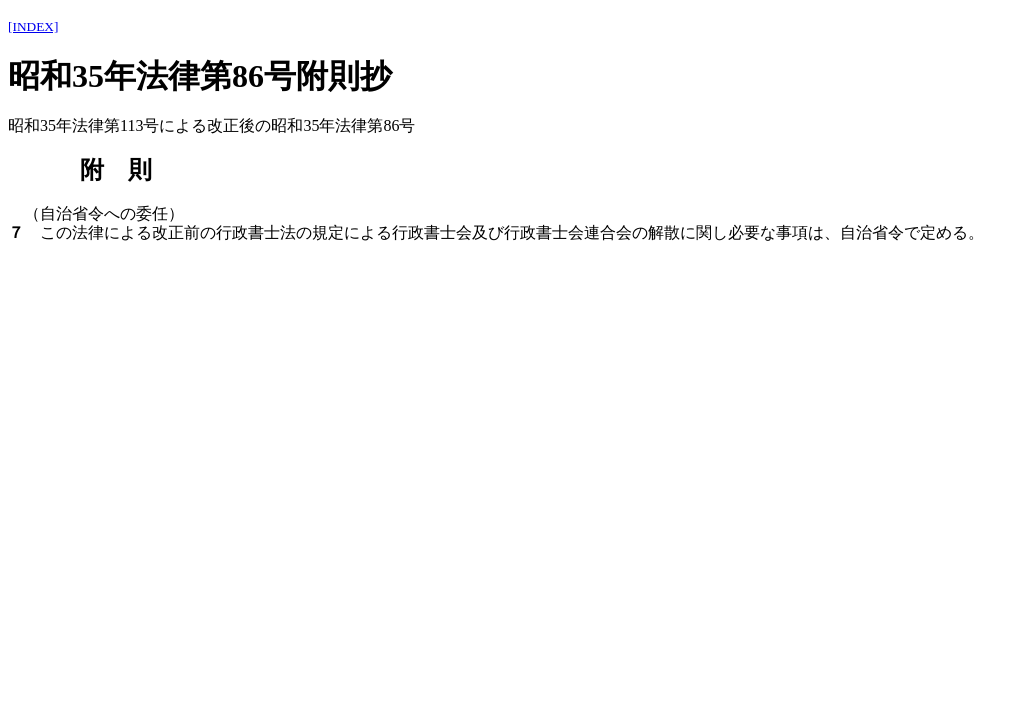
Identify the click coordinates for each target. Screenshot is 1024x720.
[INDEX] (33, 26)
